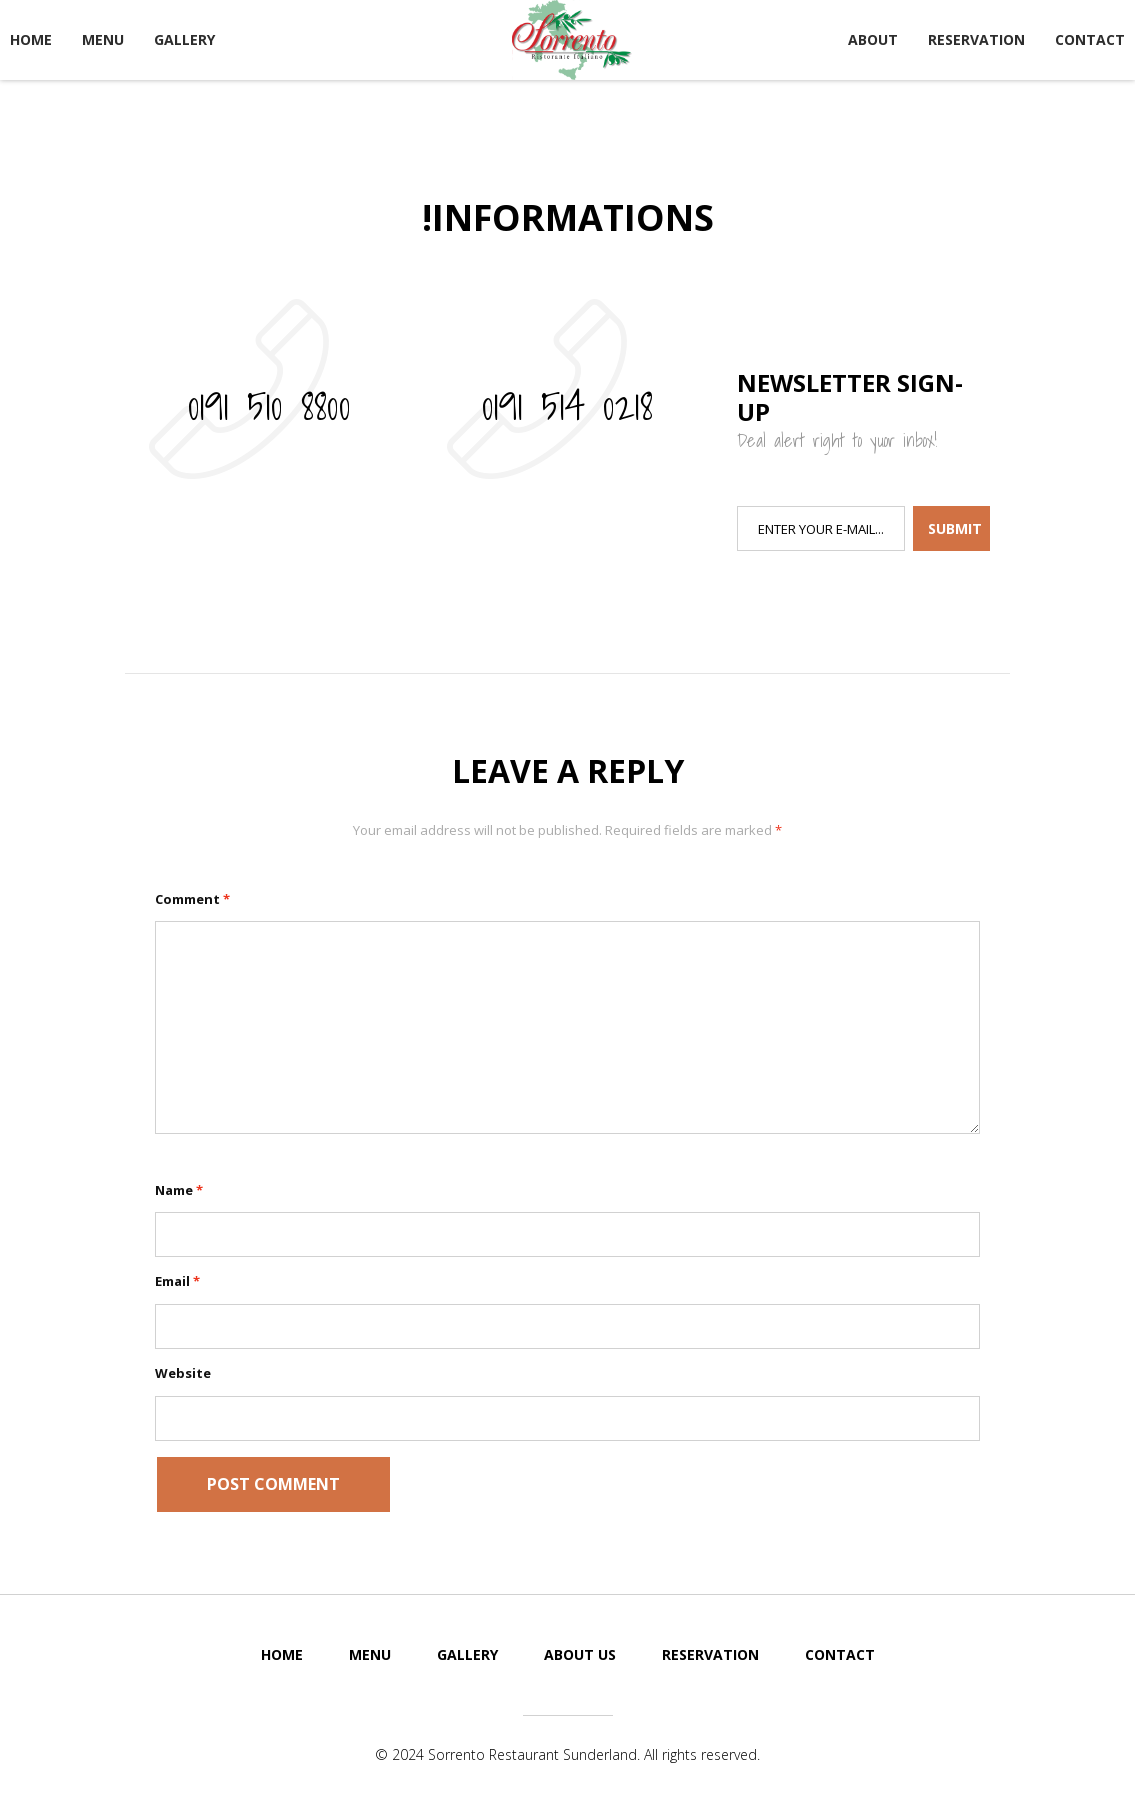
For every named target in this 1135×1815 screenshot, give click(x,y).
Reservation (976, 39)
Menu (103, 39)
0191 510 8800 (269, 405)
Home (31, 39)
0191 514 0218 (567, 405)
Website (183, 1373)
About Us (580, 1654)
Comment (192, 899)
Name (179, 1190)
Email (177, 1281)
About (873, 39)
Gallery (184, 39)
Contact (1090, 39)
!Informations (568, 217)
